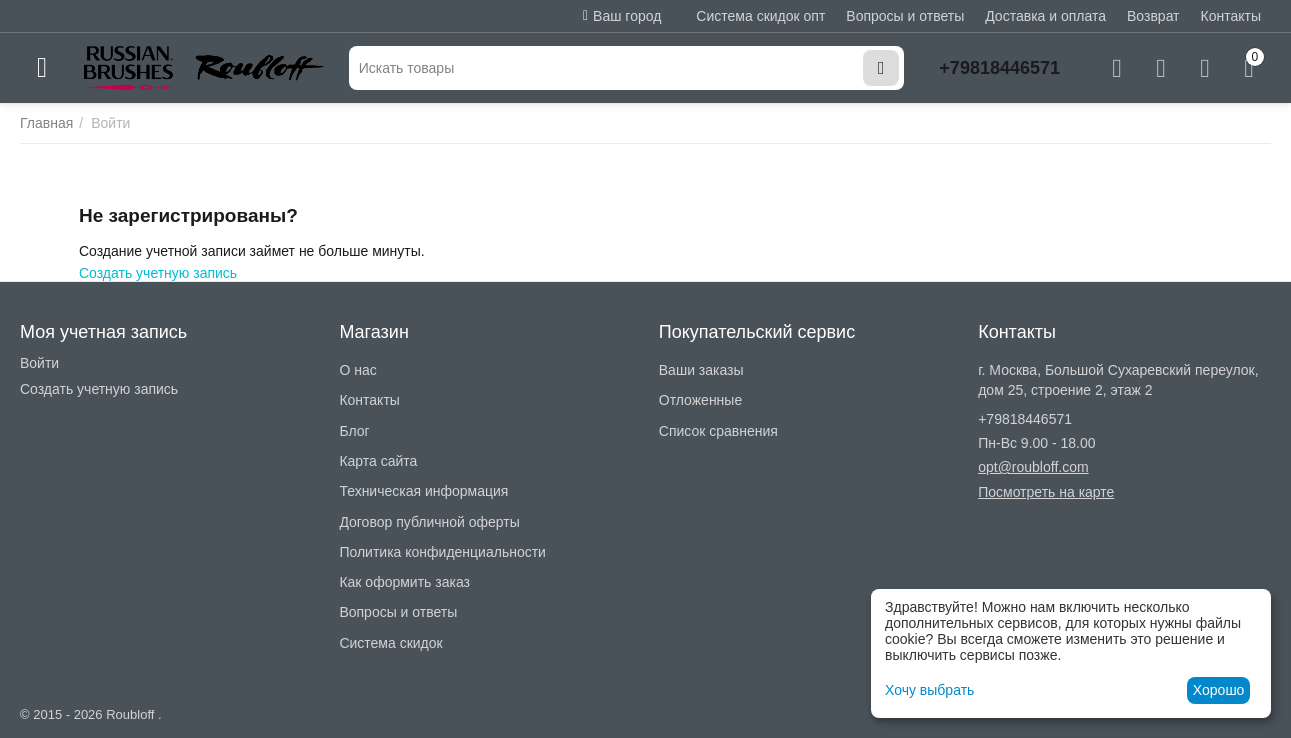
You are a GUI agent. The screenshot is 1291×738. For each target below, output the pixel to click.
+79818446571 (999, 68)
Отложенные (700, 400)
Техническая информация (423, 491)
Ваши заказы (701, 370)
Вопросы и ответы (905, 16)
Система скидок (390, 643)
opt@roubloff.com (1033, 467)
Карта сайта (378, 461)
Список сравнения (718, 431)
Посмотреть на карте (1046, 492)
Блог (354, 431)
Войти (39, 363)
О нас (357, 370)
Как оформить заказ (404, 582)
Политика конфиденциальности (442, 552)
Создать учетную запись (158, 273)
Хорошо (1219, 690)
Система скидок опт (760, 16)
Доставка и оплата (1045, 16)
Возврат (1153, 16)
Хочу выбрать (929, 690)
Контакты (1231, 16)
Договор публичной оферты (429, 522)
